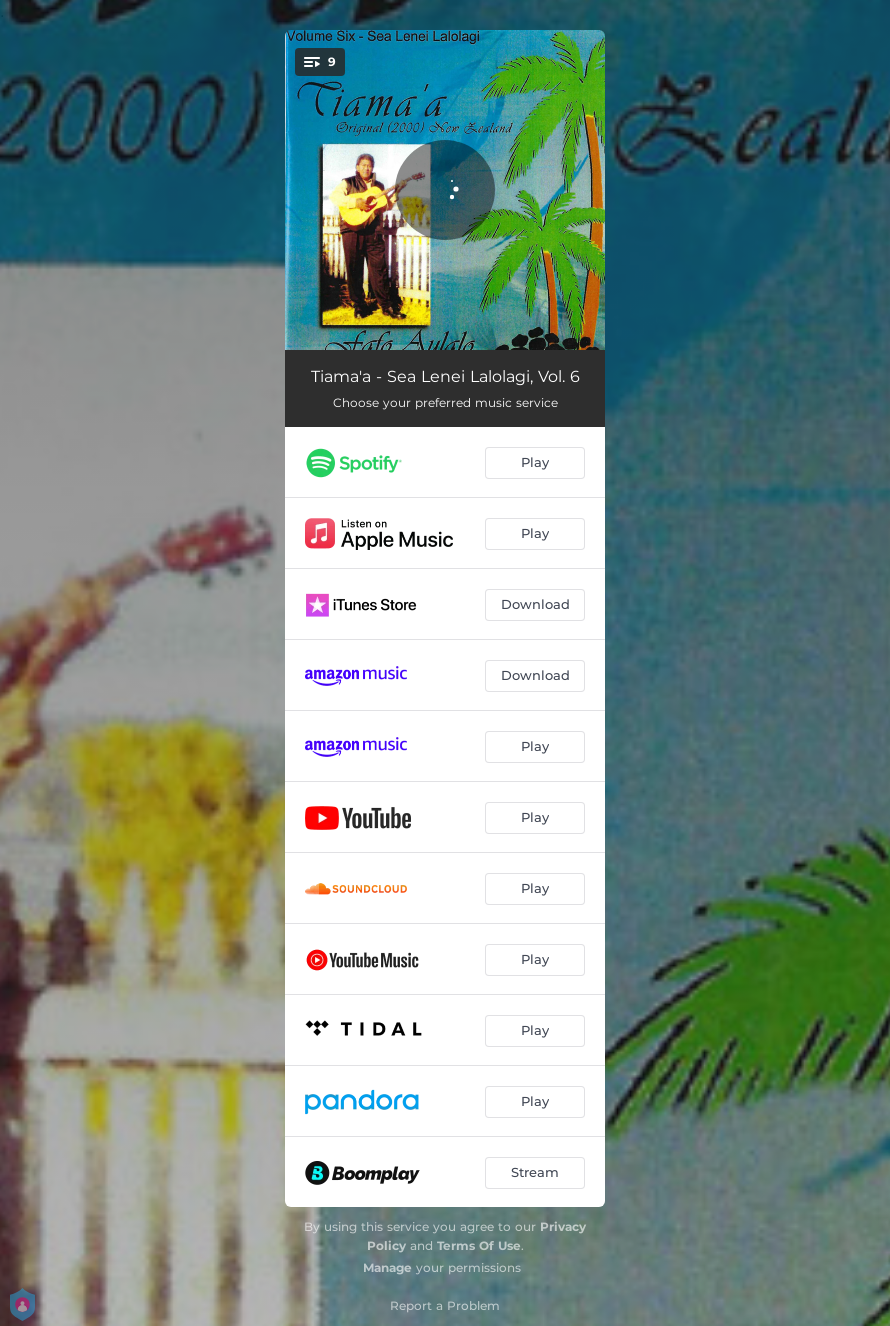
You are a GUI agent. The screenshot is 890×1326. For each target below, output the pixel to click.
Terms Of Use (479, 1245)
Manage (387, 1267)
